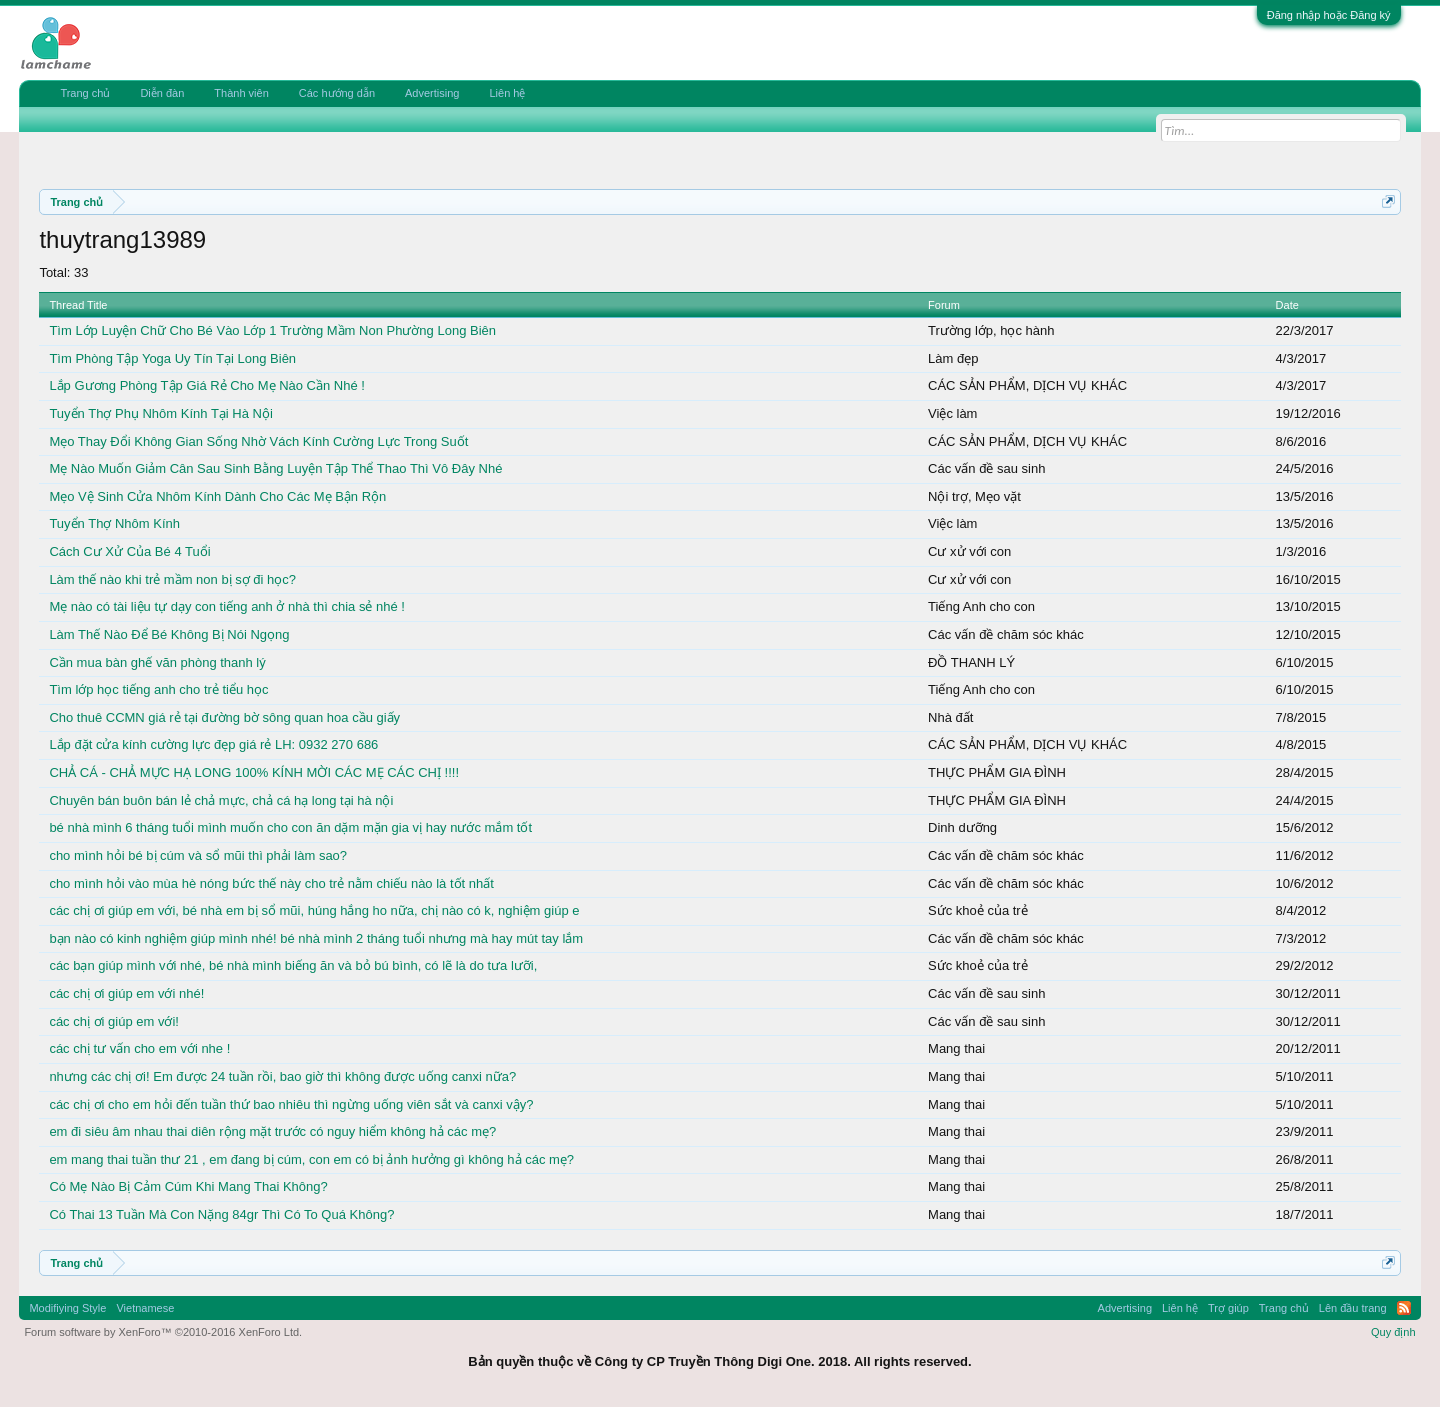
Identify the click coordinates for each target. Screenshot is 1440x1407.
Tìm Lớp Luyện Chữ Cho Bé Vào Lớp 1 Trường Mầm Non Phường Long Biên (272, 330)
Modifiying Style (67, 1308)
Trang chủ (85, 93)
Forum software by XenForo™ (163, 1332)
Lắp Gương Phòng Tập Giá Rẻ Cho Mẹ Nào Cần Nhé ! (207, 385)
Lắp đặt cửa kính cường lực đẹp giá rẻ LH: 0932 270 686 (213, 744)
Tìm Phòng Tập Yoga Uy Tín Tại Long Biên (172, 358)
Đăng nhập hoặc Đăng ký (1329, 15)
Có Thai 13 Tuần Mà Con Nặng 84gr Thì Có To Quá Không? (221, 1214)
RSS (1404, 1308)
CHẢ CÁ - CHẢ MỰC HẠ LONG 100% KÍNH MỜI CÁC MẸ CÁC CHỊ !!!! (254, 772)
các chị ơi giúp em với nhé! (126, 993)
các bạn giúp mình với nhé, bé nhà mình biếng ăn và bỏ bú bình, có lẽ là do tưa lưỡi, (293, 965)
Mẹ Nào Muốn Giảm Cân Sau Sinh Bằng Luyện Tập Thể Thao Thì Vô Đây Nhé (275, 468)
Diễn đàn (162, 93)
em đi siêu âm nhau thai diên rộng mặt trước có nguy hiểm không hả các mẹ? (272, 1131)
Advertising (432, 93)
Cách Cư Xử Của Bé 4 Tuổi (129, 551)
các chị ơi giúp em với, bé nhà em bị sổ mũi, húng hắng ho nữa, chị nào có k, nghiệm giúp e (314, 910)
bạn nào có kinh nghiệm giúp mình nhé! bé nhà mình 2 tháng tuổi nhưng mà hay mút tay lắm (316, 938)
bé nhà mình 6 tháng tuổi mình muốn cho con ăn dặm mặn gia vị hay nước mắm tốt (290, 827)
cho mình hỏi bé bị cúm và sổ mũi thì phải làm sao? (198, 855)
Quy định (1393, 1332)
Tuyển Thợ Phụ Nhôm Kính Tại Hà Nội (160, 413)
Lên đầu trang (1353, 1308)
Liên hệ (507, 93)
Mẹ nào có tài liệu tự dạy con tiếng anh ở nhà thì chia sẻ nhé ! (227, 606)
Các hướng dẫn (337, 93)
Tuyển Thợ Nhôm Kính (114, 523)
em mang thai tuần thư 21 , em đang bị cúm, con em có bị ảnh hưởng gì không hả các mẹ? (311, 1159)
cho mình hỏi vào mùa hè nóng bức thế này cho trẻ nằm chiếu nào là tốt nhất (271, 883)
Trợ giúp (1228, 1308)
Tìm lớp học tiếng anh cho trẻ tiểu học (158, 689)
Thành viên (241, 93)
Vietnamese (145, 1308)
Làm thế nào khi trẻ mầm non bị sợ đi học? (172, 579)
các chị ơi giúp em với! (114, 1021)
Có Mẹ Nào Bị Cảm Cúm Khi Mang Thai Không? (188, 1186)
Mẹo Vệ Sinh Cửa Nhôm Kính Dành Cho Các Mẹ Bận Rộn (217, 496)
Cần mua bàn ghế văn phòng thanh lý (157, 662)
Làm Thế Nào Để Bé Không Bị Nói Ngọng (169, 634)
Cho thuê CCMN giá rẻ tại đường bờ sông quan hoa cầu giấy (224, 717)
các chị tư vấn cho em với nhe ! (139, 1048)
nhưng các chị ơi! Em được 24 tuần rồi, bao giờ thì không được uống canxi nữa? (282, 1076)
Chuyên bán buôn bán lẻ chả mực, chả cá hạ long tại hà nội (221, 800)
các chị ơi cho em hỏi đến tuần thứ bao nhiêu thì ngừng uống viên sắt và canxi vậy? (291, 1104)
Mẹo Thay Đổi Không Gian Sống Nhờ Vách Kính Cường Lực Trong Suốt (258, 441)
